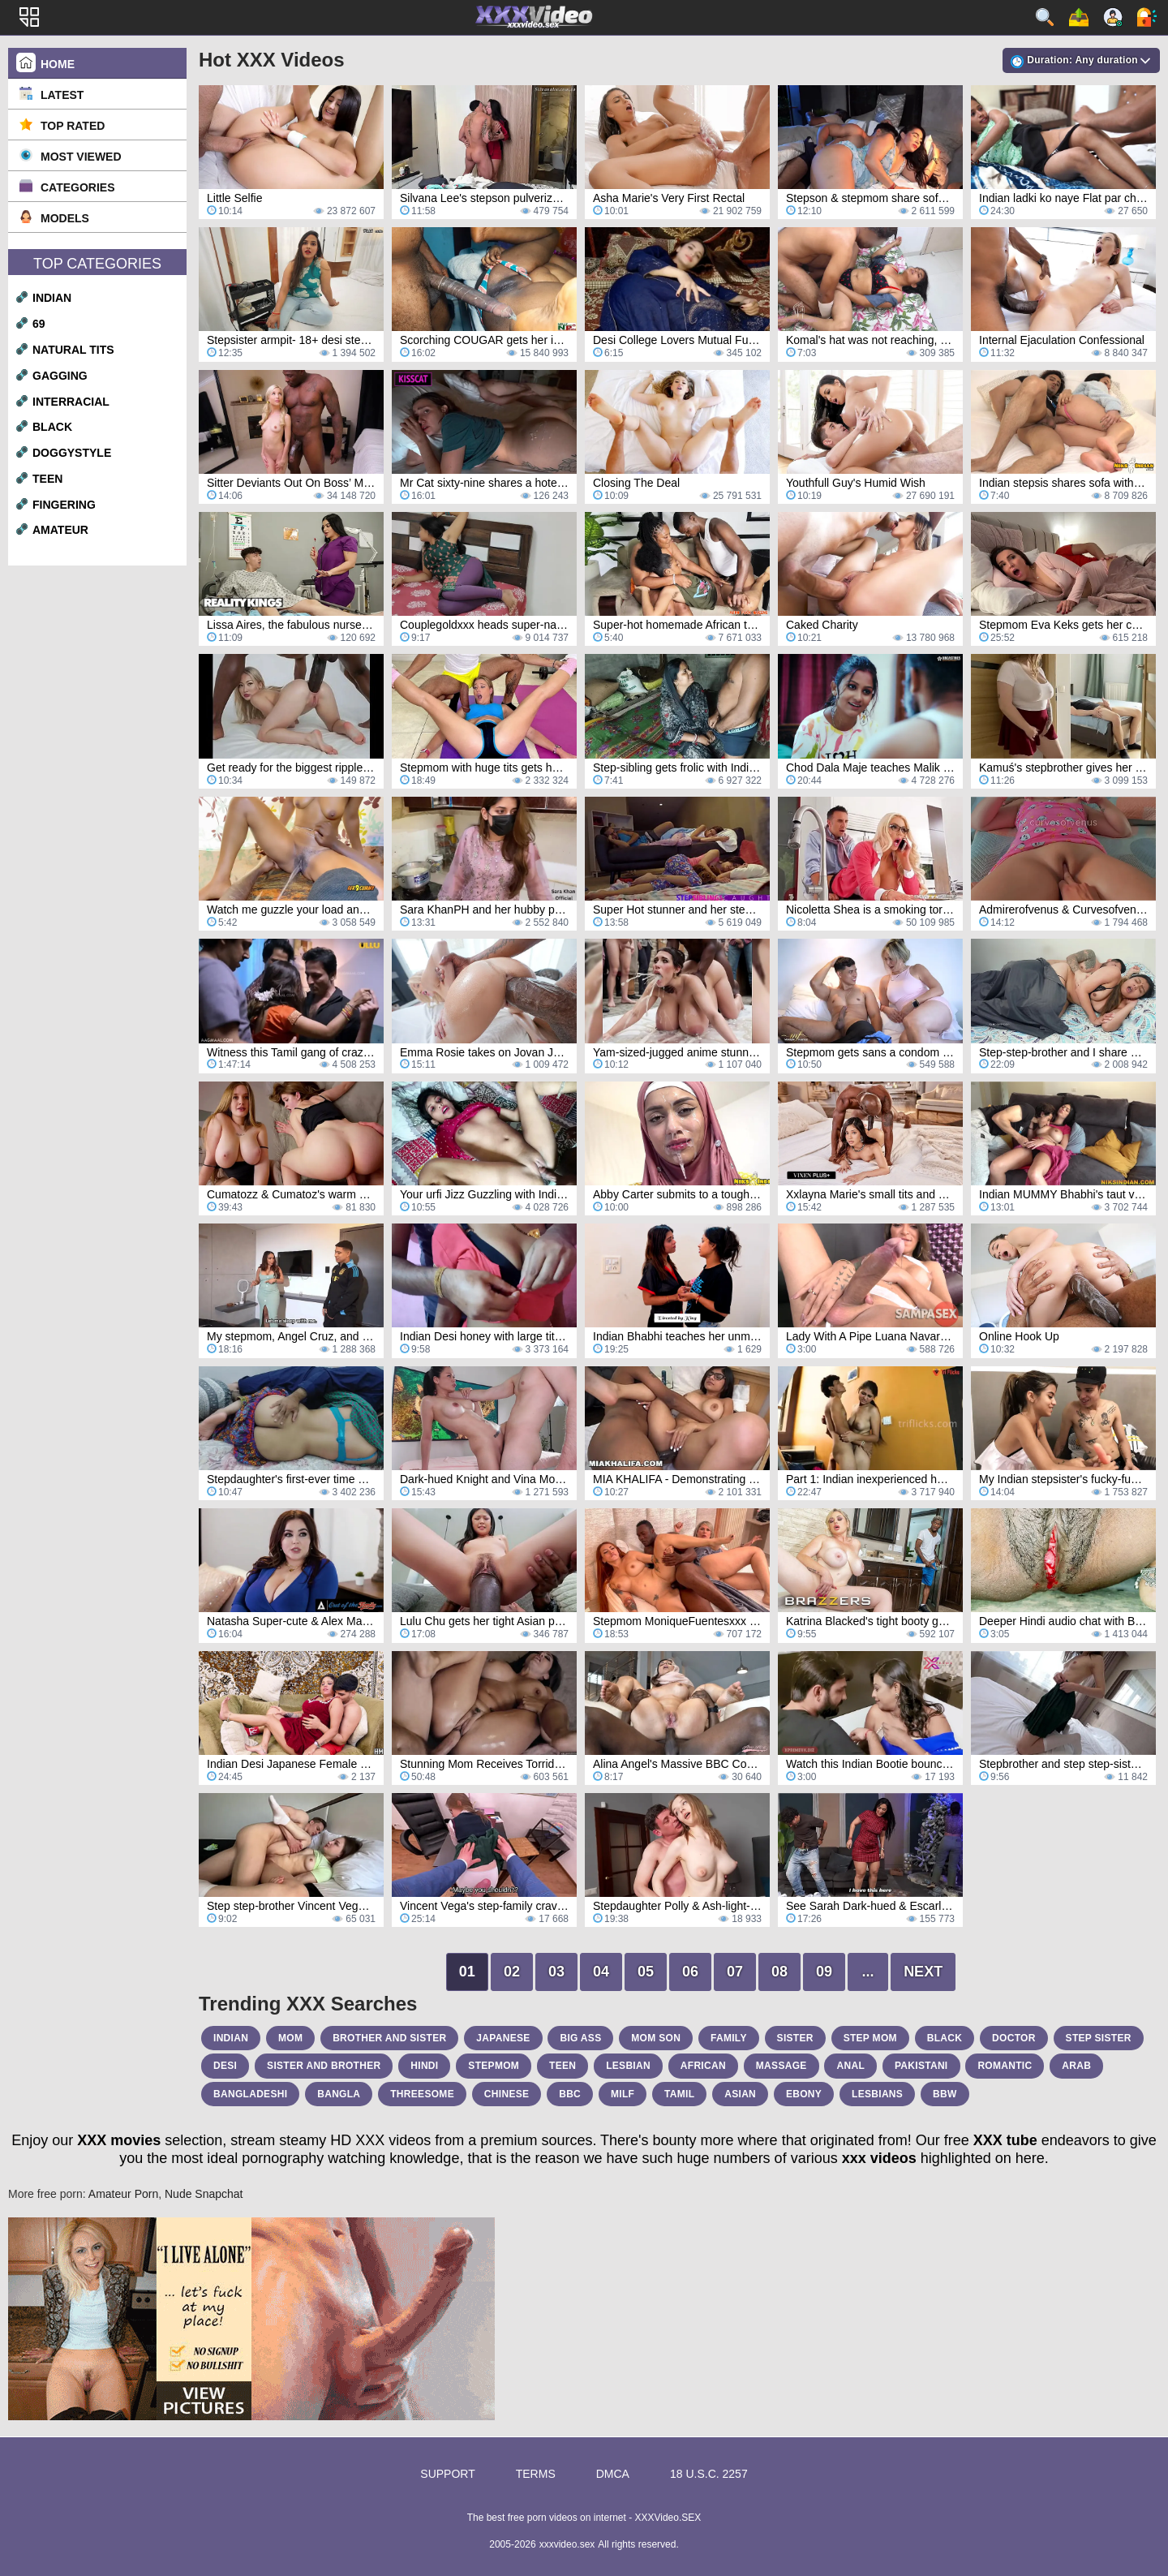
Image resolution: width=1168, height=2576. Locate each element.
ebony (804, 2094)
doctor (1014, 2038)
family (729, 2038)
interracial (71, 401)
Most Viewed (81, 156)
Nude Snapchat (204, 2193)
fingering (64, 504)
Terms (536, 2473)
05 (646, 1971)
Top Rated (73, 125)
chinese (506, 2094)
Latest (62, 94)
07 (735, 1971)
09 (824, 1971)
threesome (422, 2094)
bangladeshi (250, 2094)
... (868, 1971)
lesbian (628, 2065)
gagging (60, 375)
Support (447, 2473)
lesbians (877, 2094)
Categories (78, 187)
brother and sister (389, 2038)
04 (601, 1971)
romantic (1004, 2065)
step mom (870, 2038)
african (703, 2065)
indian (51, 297)
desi (225, 2065)
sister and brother (323, 2065)
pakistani (921, 2065)
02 (512, 1971)
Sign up (1113, 17)
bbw (945, 2094)
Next (923, 1971)
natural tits (73, 349)
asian (740, 2094)
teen (47, 478)
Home (58, 64)
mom (290, 2038)
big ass (580, 2038)
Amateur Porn (123, 2193)
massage (781, 2065)
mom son (656, 2038)
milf (622, 2094)
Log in (1147, 17)
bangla (338, 2094)
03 (556, 1971)
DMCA (612, 2473)
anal (850, 2065)
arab (1076, 2065)
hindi (424, 2065)
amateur (60, 529)
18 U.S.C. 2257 (709, 2473)
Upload (1079, 17)
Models (65, 218)
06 (690, 1971)
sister (795, 2038)
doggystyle (71, 452)
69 (38, 323)
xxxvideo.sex (567, 2544)
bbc (570, 2094)
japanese (503, 2038)
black (52, 426)
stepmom (493, 2065)
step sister (1099, 2038)
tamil (679, 2094)
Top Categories (97, 264)
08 (779, 1971)
